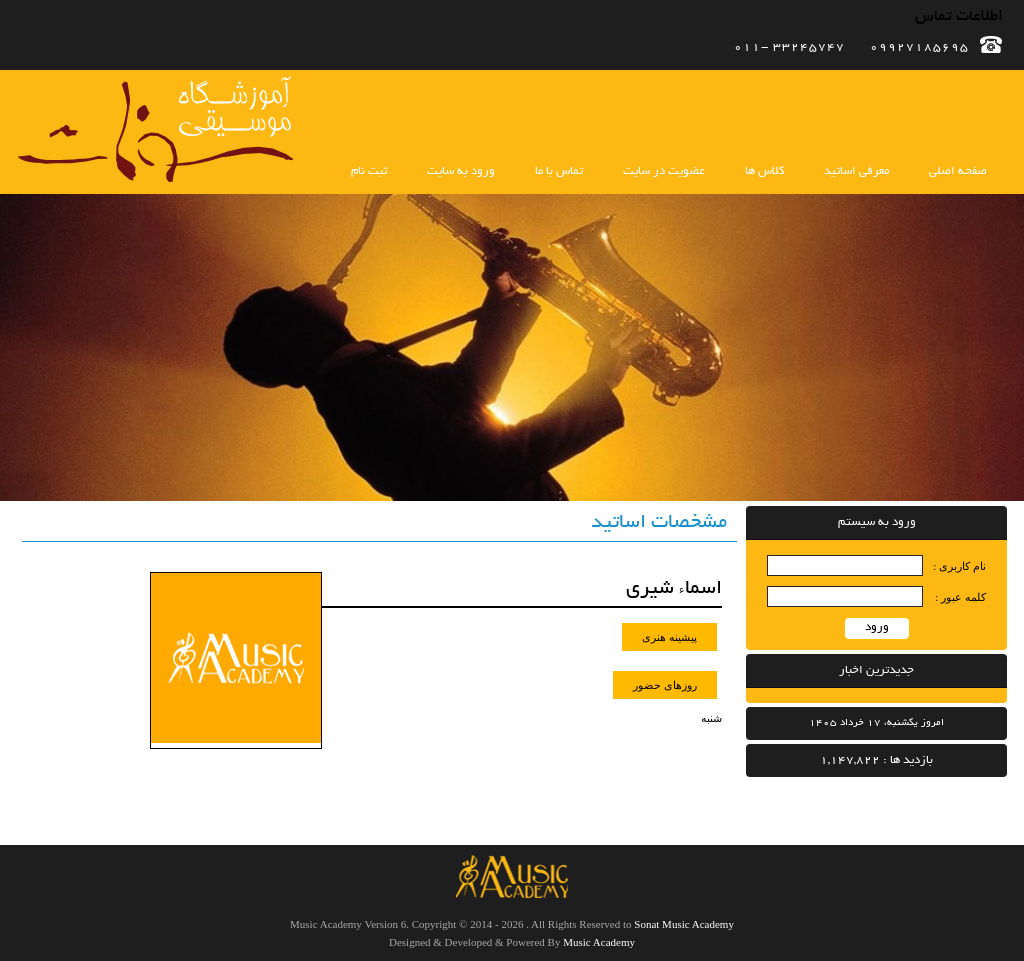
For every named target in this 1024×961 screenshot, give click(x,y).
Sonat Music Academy (684, 924)
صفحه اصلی (958, 171)
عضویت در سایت (664, 171)
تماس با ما (559, 171)
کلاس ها (764, 171)
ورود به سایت (461, 171)
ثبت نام (369, 171)
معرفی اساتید (856, 171)
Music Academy (599, 942)
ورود (877, 627)
